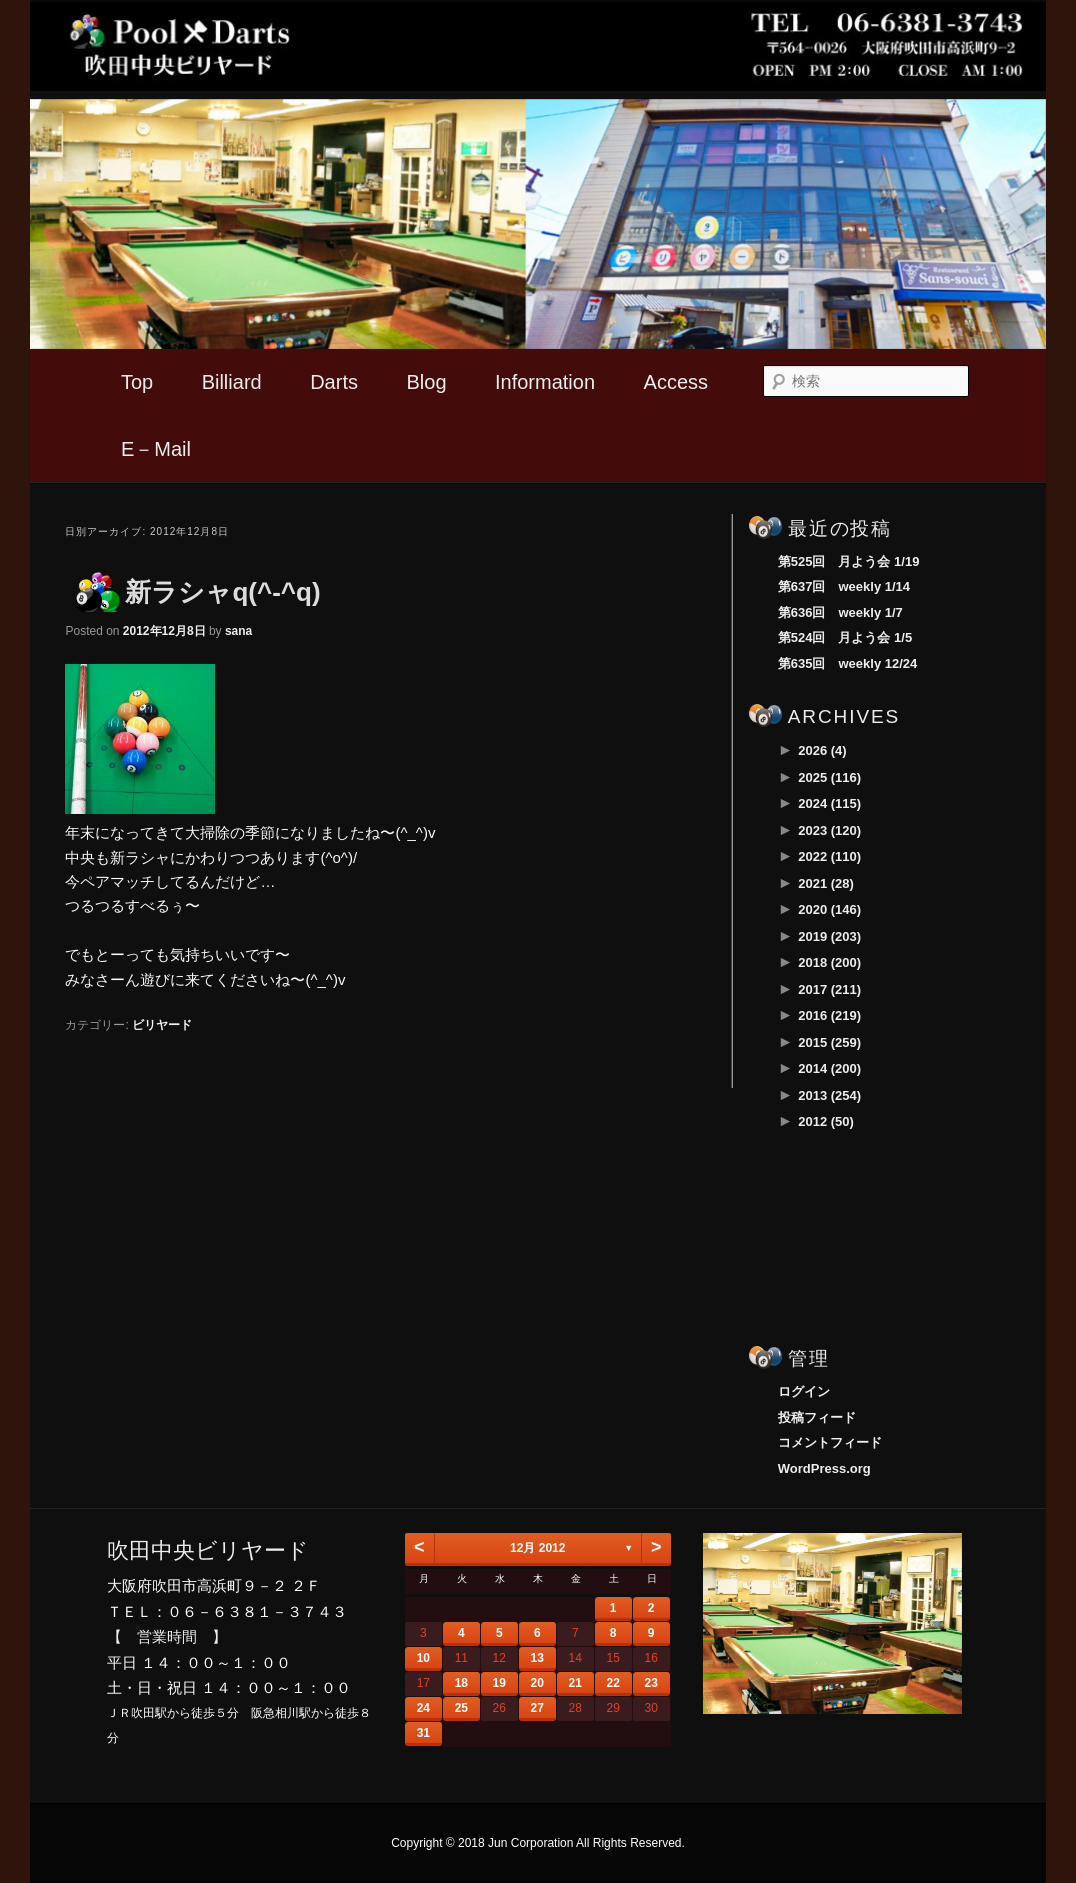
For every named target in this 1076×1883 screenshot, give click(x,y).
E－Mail (156, 449)
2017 (829, 989)
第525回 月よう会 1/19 (849, 561)
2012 (826, 1121)
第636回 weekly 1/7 (840, 612)
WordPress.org (824, 1468)
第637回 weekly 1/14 (844, 586)
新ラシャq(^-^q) (222, 592)
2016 (829, 1015)
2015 (829, 1042)
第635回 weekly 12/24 (847, 663)
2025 (829, 777)
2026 (822, 750)
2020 (829, 909)
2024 (829, 803)
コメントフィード (830, 1442)
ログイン (804, 1391)
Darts (334, 382)
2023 (829, 830)
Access (676, 382)
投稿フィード (817, 1417)
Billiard (232, 382)
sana (238, 631)
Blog (426, 382)
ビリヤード (162, 1025)
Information (545, 382)
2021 (826, 883)
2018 (829, 962)
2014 (829, 1068)
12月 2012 (537, 1548)
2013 (829, 1095)
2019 (829, 936)
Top (137, 382)
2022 (829, 856)
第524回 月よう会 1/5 (845, 637)
